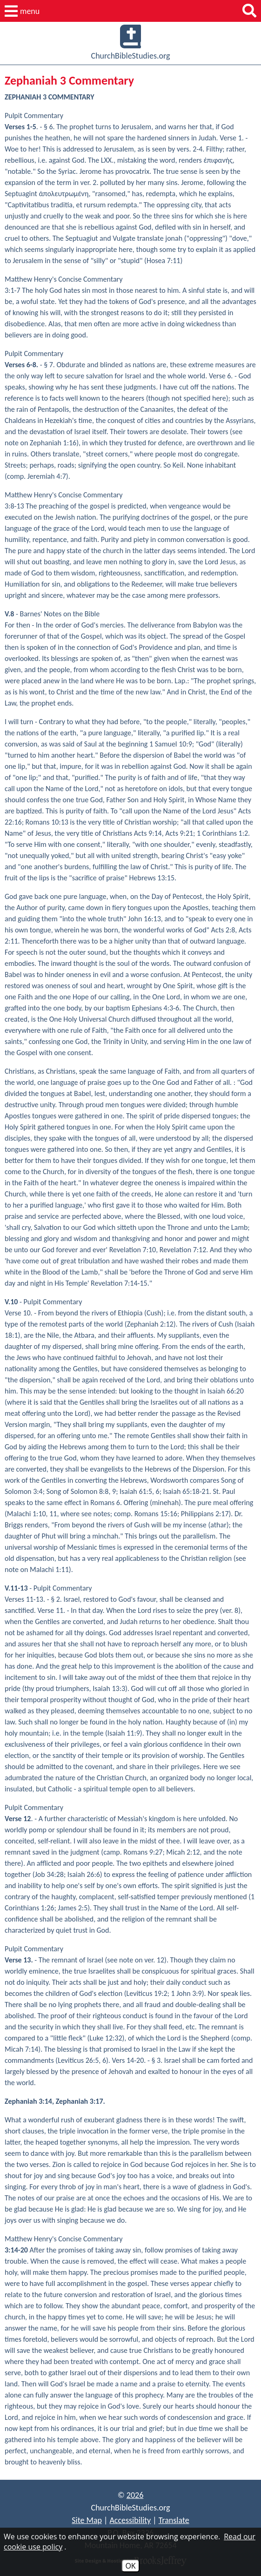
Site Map (87, 2520)
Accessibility (130, 2520)
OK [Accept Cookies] (130, 2566)
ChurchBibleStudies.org (130, 43)
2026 (135, 2495)
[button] (22, 11)
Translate (174, 2520)
